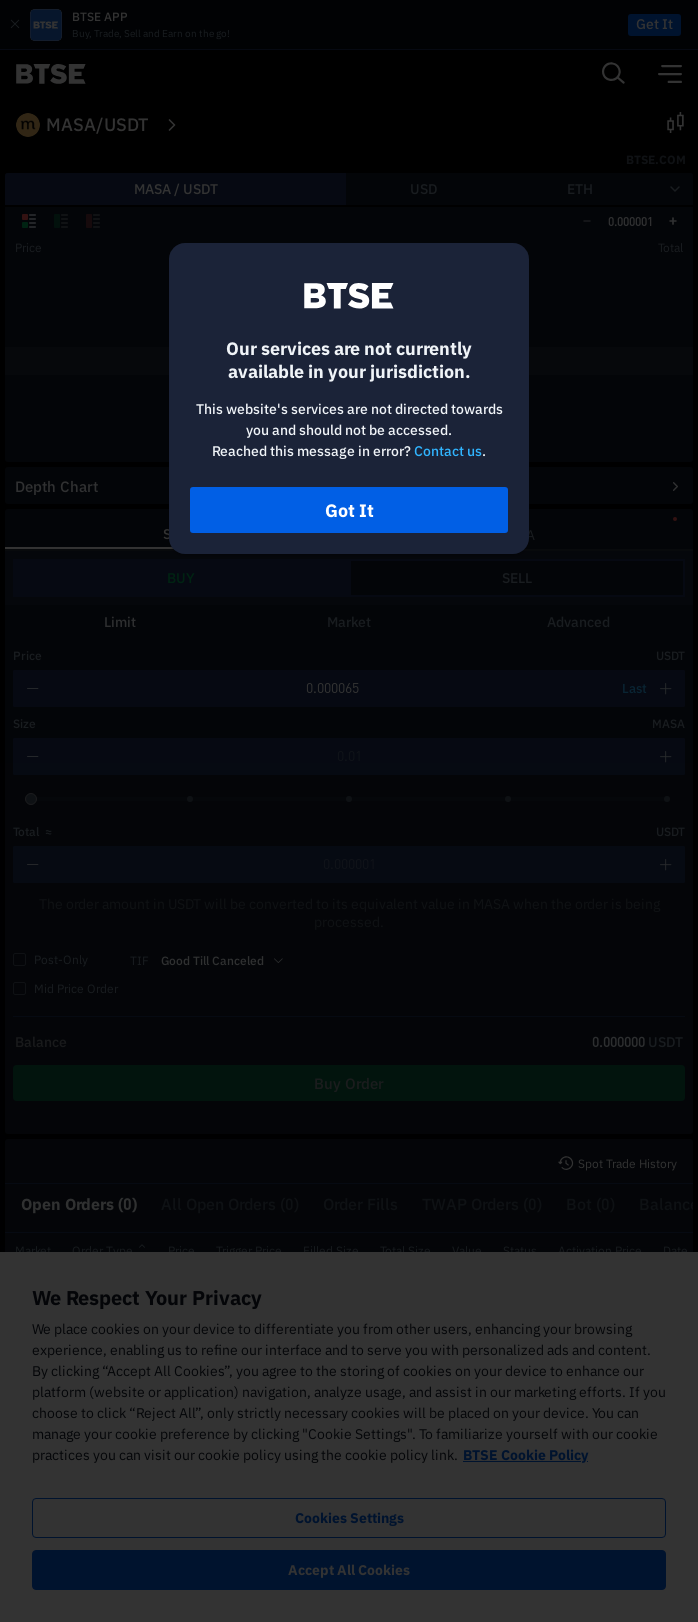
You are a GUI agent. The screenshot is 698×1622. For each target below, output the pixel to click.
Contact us (448, 451)
